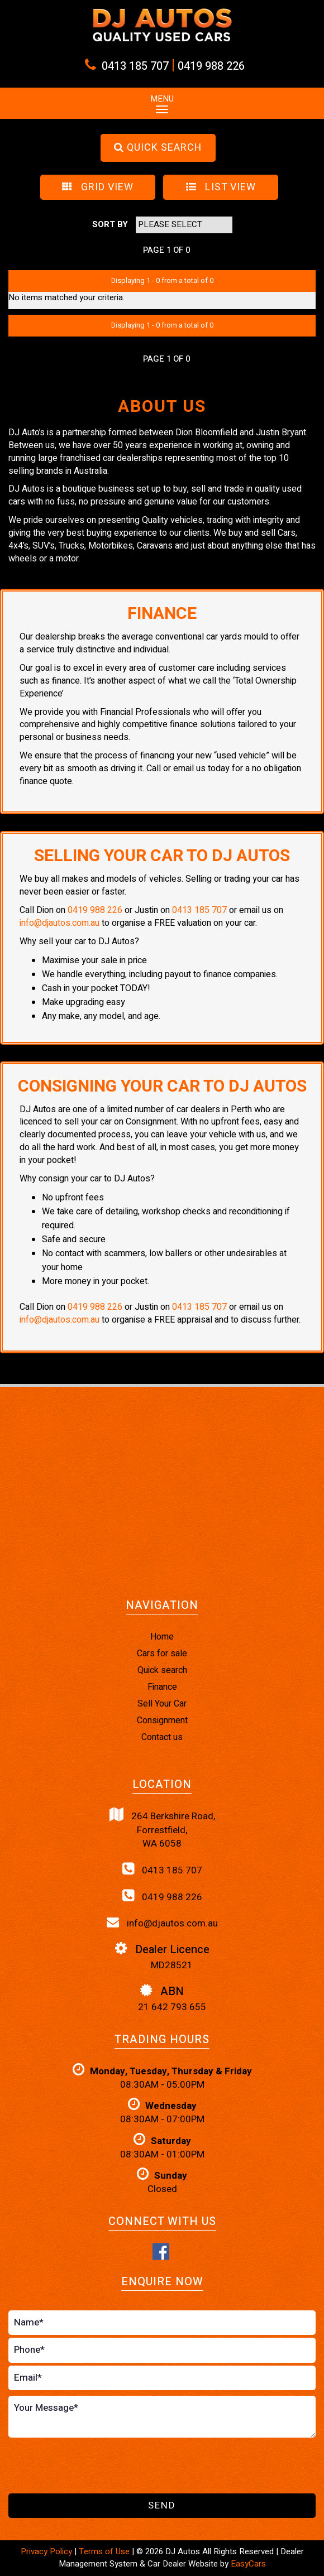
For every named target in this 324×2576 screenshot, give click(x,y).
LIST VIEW (221, 187)
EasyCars (248, 2564)
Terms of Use (105, 2551)
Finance (162, 1687)
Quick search (162, 1670)
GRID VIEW (98, 187)
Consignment (162, 1720)
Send (162, 2505)
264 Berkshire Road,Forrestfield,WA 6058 (162, 1829)
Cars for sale (162, 1653)
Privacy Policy (47, 2551)
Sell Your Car (162, 1703)
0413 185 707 (135, 66)
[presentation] (93, 2466)
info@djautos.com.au (59, 923)
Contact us (162, 1737)
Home (162, 1636)
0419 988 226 (211, 66)
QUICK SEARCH (158, 147)
